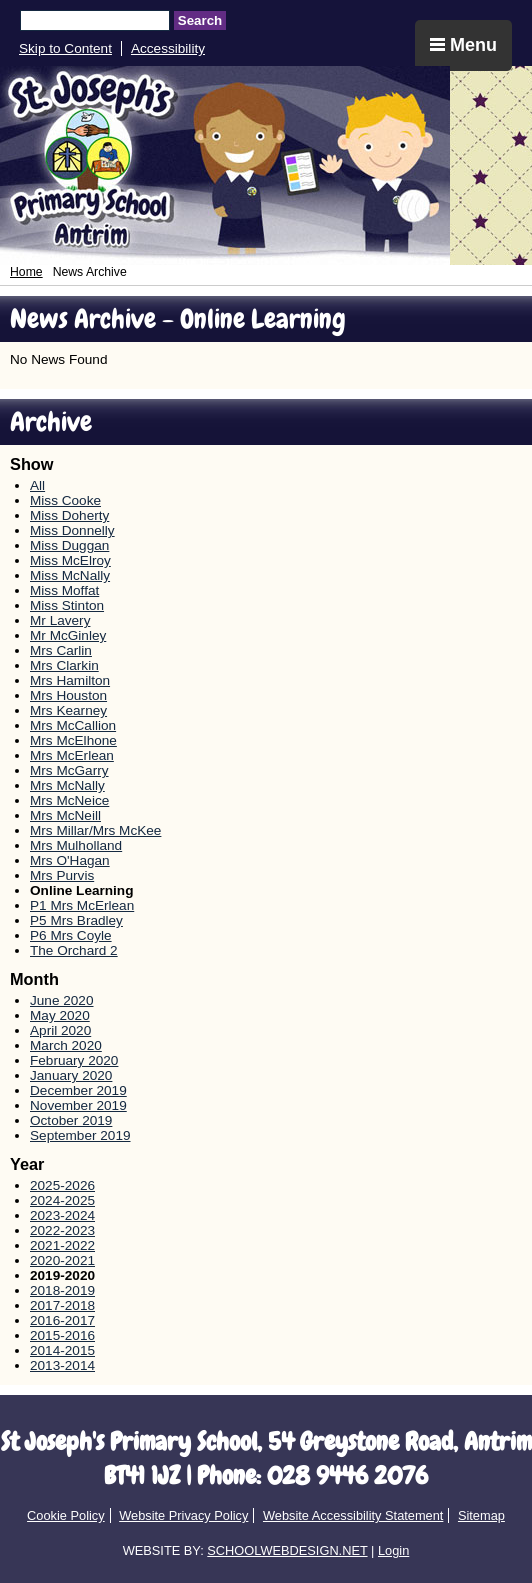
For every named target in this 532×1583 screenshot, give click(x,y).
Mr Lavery (60, 620)
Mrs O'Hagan (70, 860)
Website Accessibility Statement (353, 1515)
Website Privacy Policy (183, 1515)
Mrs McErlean (72, 755)
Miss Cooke (65, 500)
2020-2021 (62, 1260)
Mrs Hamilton (70, 680)
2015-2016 (62, 1335)
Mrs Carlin (61, 650)
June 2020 (62, 1000)
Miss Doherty (69, 515)
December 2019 (78, 1090)
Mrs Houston (68, 695)
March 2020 (66, 1045)
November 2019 (78, 1105)
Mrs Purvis (62, 875)
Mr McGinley (68, 635)
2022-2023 (62, 1230)
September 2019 (80, 1135)
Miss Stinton (67, 605)
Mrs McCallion (73, 725)
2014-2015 (62, 1350)
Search (200, 20)
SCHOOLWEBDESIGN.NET (287, 1550)
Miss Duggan (69, 545)
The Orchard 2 (74, 950)
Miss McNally (70, 575)
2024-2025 (62, 1200)
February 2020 (74, 1060)
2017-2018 (62, 1305)
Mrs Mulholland (76, 845)
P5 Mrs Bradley (76, 920)
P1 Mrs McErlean (82, 905)
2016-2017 (62, 1320)
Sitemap (481, 1515)
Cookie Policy (66, 1515)
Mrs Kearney (68, 710)
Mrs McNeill (65, 815)
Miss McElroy (70, 560)
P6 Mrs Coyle (71, 935)
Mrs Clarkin (64, 665)
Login (393, 1550)
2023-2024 (62, 1215)
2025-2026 (62, 1185)
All (37, 485)
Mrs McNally (67, 785)
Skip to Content (65, 48)
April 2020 (60, 1030)
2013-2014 (62, 1365)
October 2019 (71, 1120)
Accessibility (168, 48)
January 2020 (71, 1075)
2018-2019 (62, 1290)
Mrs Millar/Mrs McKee (95, 830)
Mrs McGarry (69, 770)
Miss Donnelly (72, 530)
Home (26, 272)
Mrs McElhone (73, 740)
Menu (463, 45)
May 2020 (60, 1015)
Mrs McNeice (69, 800)
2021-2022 (62, 1245)
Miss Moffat (64, 590)
